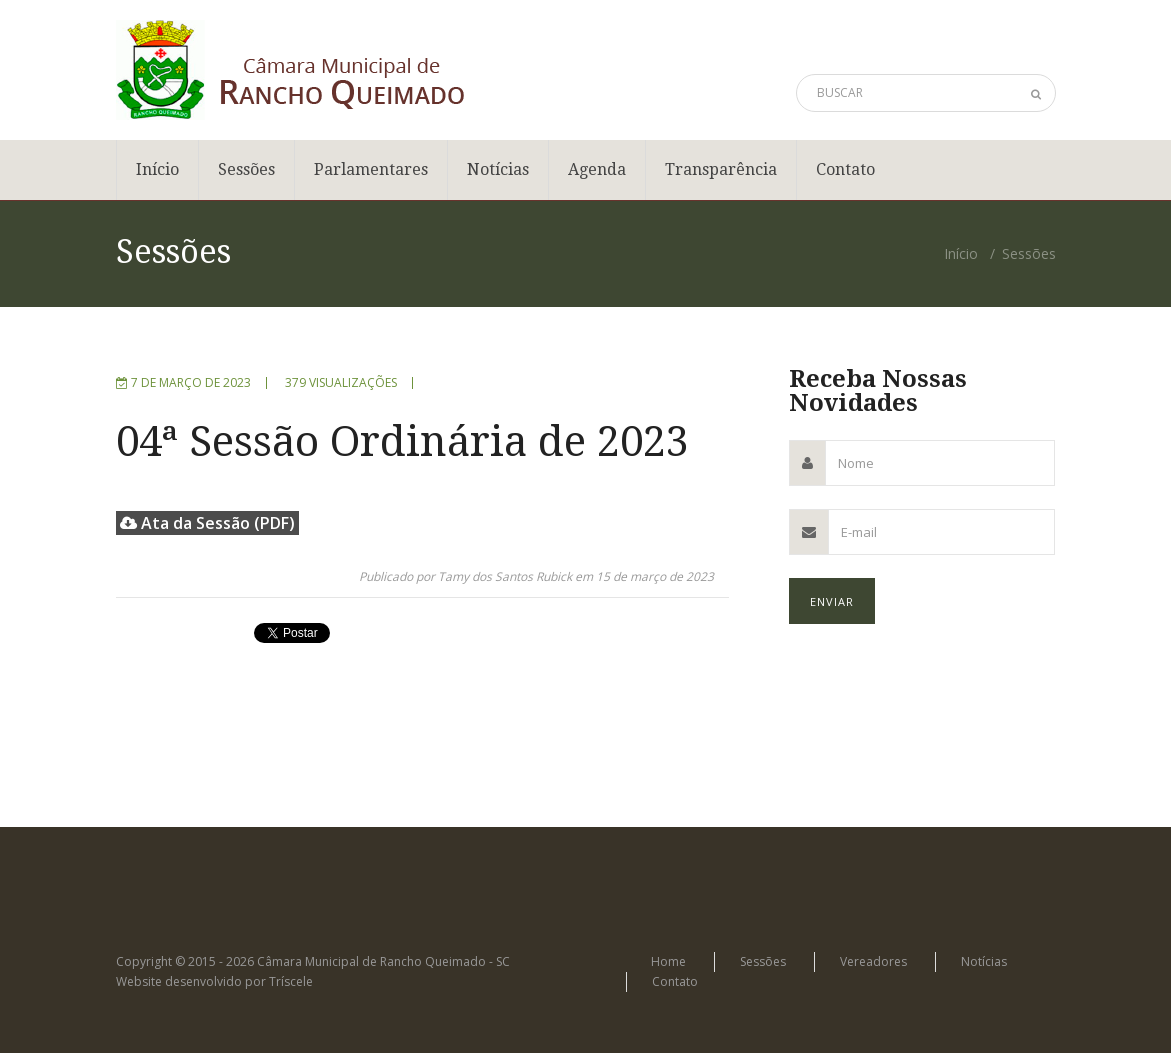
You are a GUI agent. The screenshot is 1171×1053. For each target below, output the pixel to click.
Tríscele (291, 981)
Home (668, 961)
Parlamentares (371, 169)
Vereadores (873, 961)
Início (157, 169)
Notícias (498, 169)
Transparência (721, 169)
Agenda (597, 169)
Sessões (246, 169)
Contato (845, 169)
